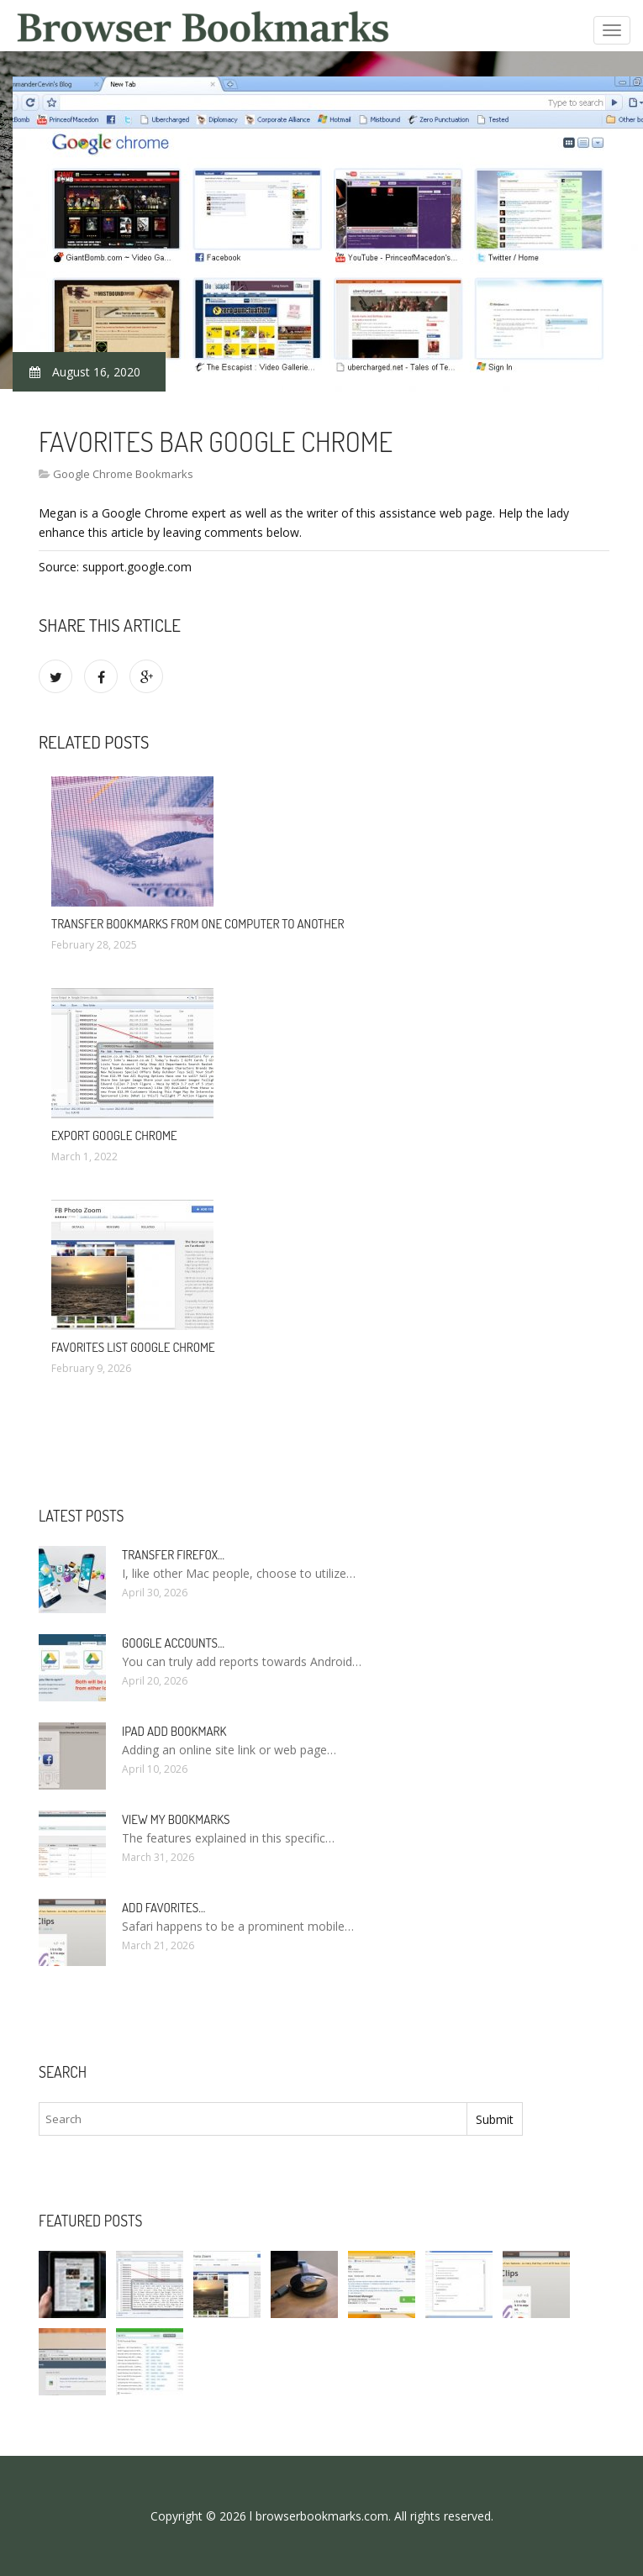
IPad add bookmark (174, 1731)
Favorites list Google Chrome (133, 1347)
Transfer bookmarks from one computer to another (197, 924)
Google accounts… (173, 1643)
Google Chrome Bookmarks (123, 473)
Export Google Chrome (114, 1135)
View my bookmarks (175, 1819)
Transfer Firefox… (173, 1555)
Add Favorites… (163, 1908)
